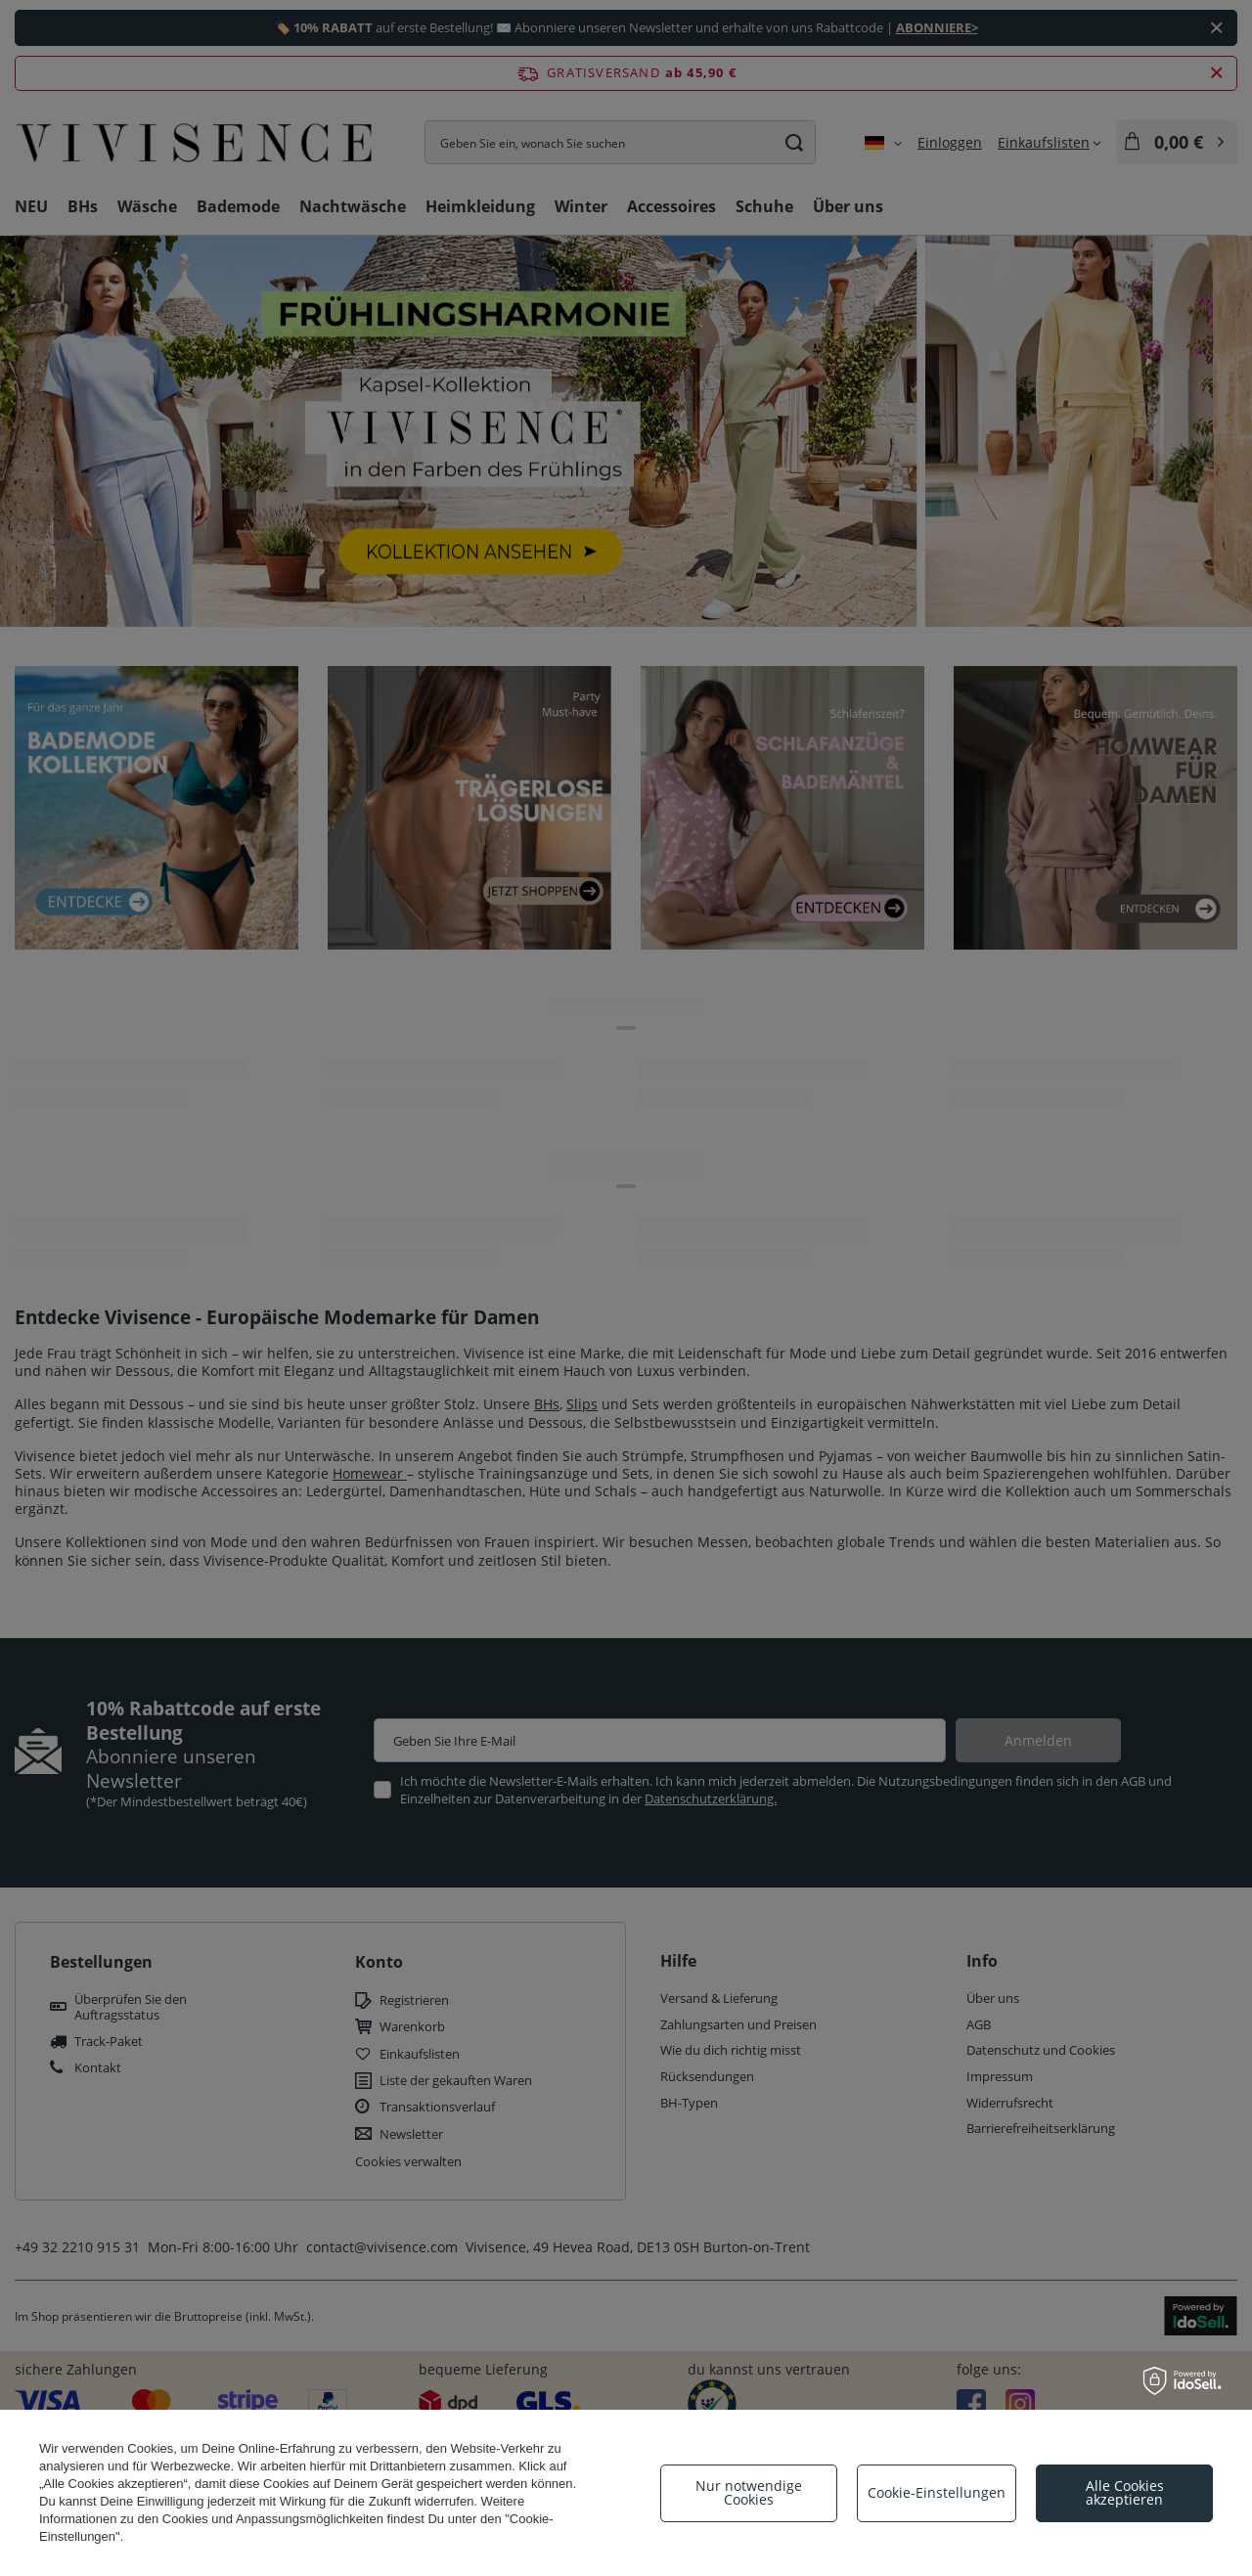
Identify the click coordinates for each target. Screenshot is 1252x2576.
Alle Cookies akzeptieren (1125, 2492)
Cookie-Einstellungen (937, 2492)
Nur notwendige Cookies (748, 2492)
